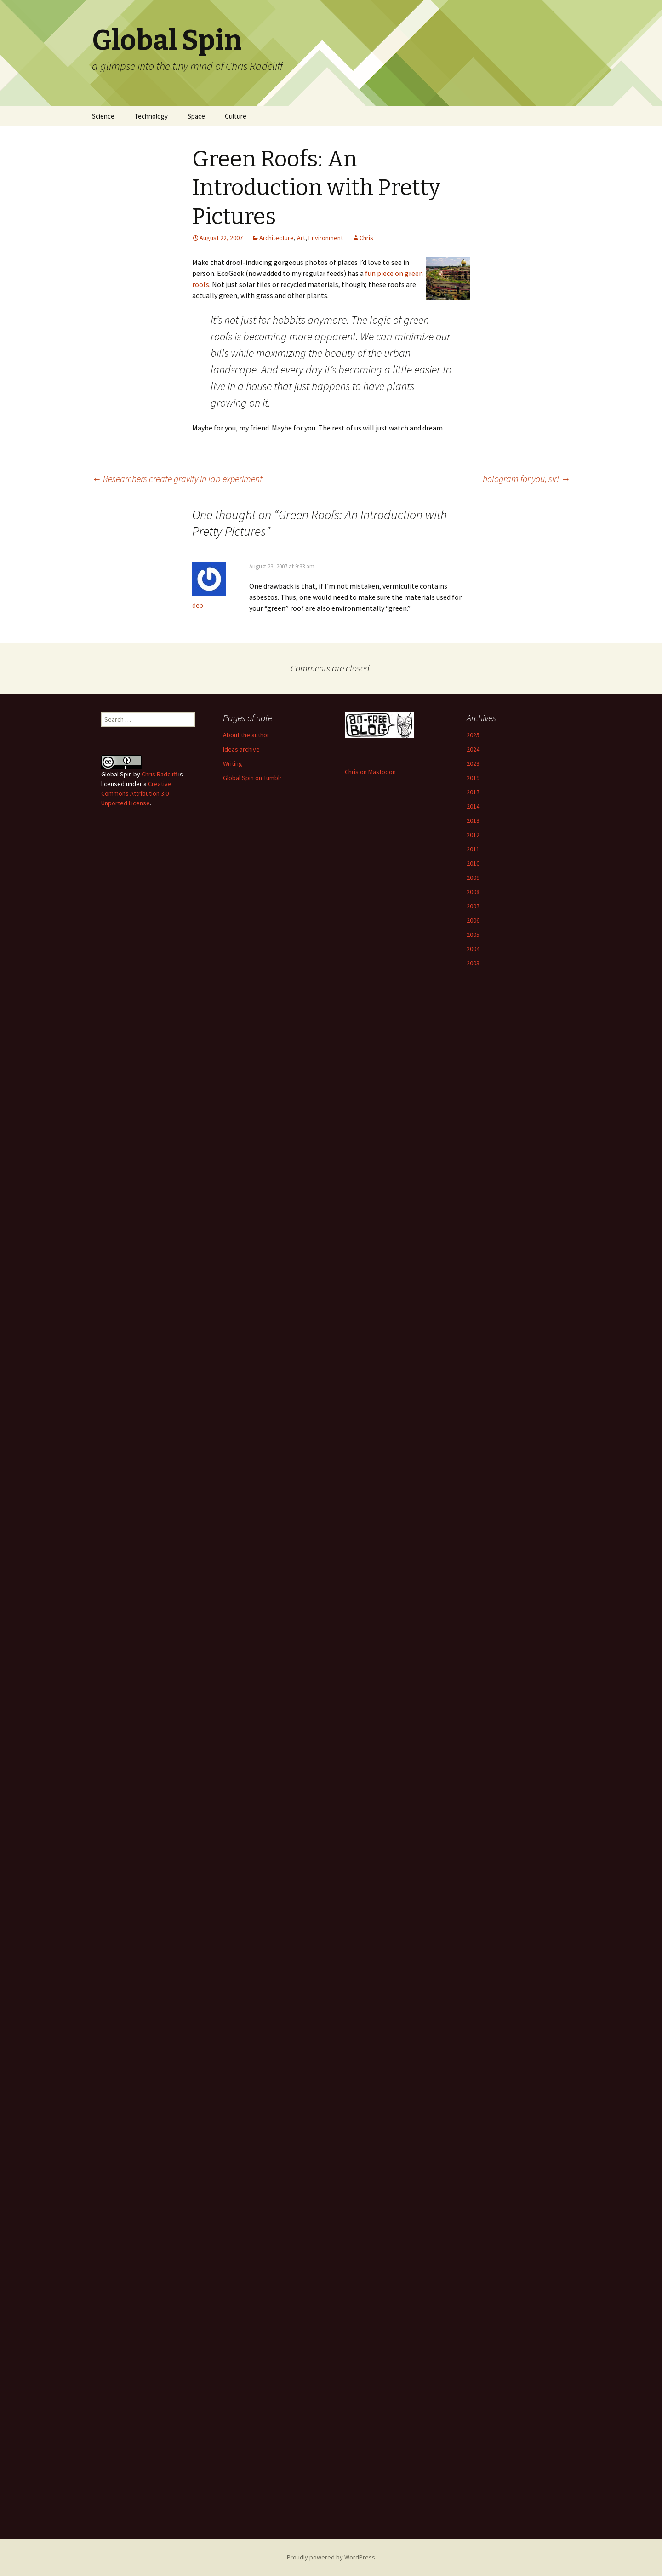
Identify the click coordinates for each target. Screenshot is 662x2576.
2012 (473, 835)
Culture (235, 116)
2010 (473, 863)
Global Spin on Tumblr (252, 778)
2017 (473, 792)
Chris (366, 238)
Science (103, 116)
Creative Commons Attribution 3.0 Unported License (136, 793)
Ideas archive (241, 749)
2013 (473, 820)
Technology (151, 116)
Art (301, 238)
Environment (325, 238)
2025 (473, 735)
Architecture (276, 238)
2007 (473, 906)
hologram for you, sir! (526, 478)
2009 (473, 877)
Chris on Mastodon (370, 772)
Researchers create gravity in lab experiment (177, 478)
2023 (473, 763)
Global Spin (116, 774)
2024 (473, 749)
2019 (473, 778)
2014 (473, 806)
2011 (473, 849)
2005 (473, 934)
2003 (473, 963)
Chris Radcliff (159, 774)
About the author (246, 735)
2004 (473, 949)
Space (196, 116)
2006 (473, 920)
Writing (232, 763)
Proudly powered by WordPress (331, 2557)
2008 (473, 892)
